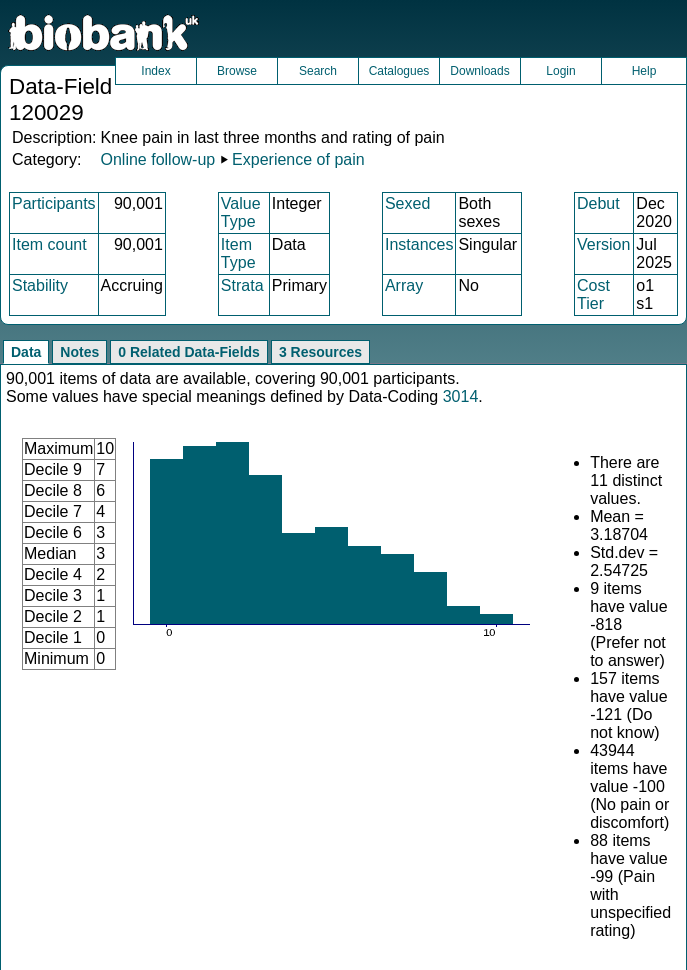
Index (155, 71)
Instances (419, 244)
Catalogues (399, 71)
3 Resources (320, 352)
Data (26, 352)
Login (560, 71)
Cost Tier (593, 294)
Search (318, 71)
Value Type (241, 212)
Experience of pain (298, 159)
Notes (79, 352)
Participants (54, 203)
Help (644, 71)
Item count (49, 244)
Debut (598, 203)
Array (404, 285)
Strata (242, 285)
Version (603, 244)
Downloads (479, 71)
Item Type (238, 253)
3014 (461, 396)
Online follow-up (157, 159)
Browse (237, 71)
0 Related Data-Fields (189, 352)
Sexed (407, 203)
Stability (40, 285)
